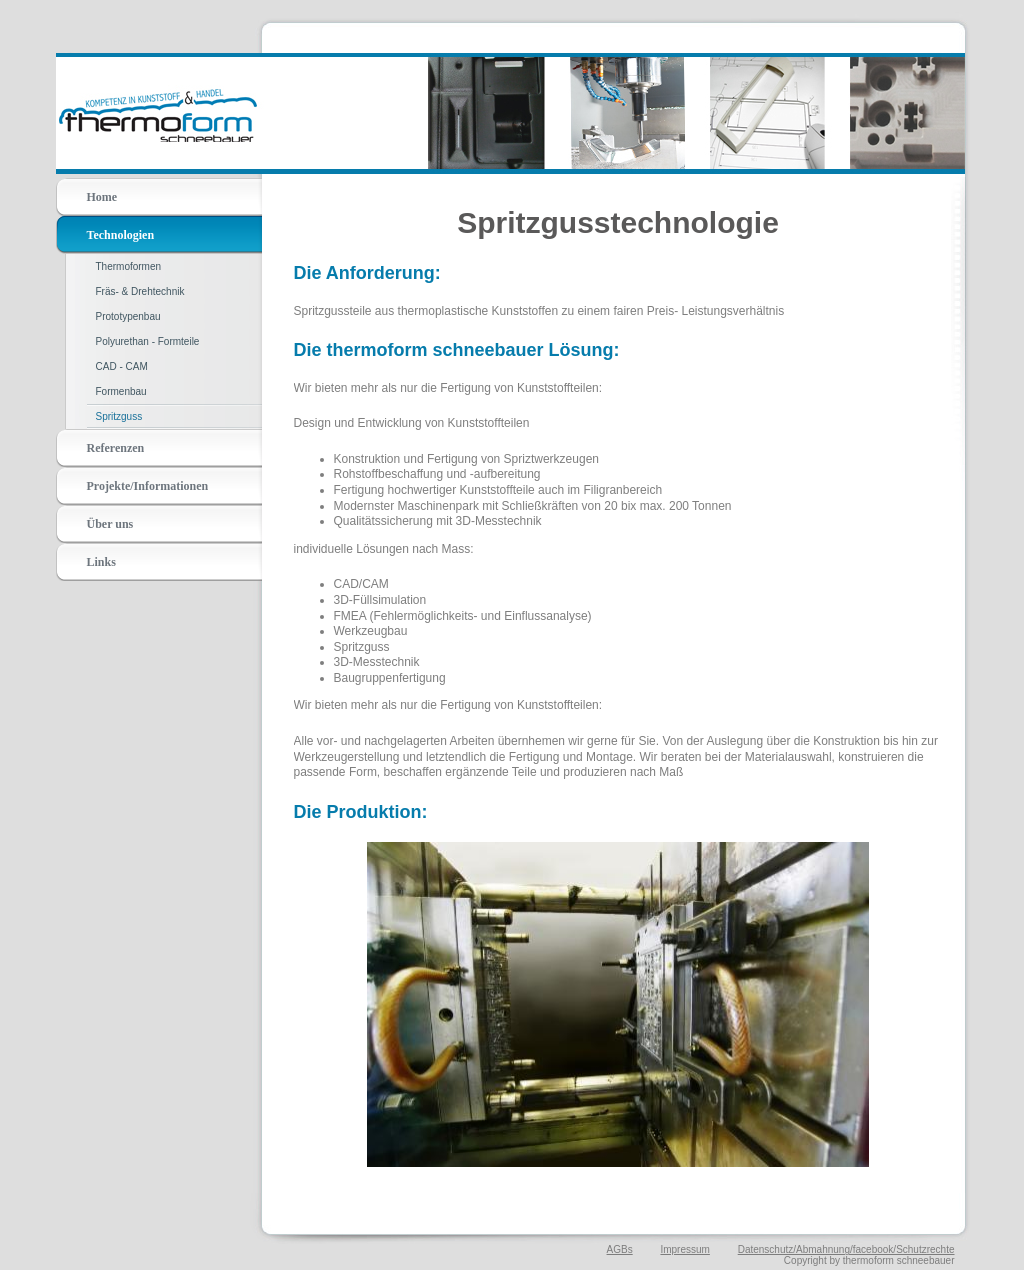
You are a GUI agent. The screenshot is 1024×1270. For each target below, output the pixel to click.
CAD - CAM (122, 366)
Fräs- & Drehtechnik (140, 291)
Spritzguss (119, 416)
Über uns (110, 524)
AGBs (620, 1249)
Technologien (121, 235)
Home (102, 197)
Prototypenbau (128, 316)
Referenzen (116, 448)
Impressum (684, 1249)
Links (101, 562)
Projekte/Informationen (148, 486)
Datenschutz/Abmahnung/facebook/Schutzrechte (846, 1249)
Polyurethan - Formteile (148, 341)
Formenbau (121, 391)
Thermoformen (129, 266)
